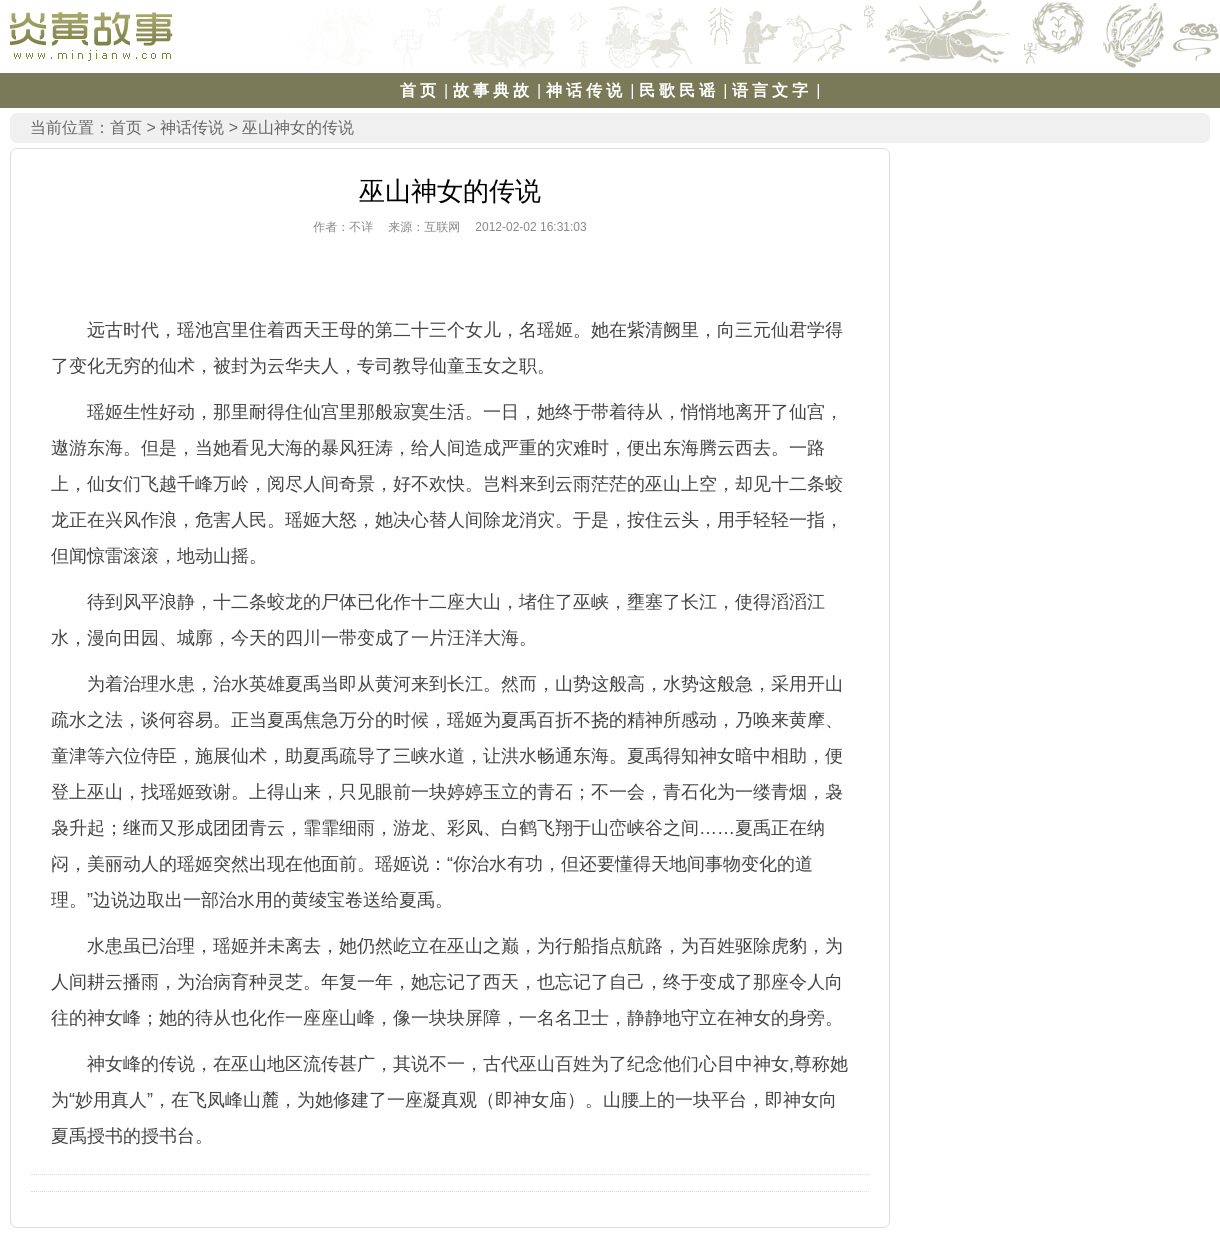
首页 (420, 90)
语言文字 (772, 90)
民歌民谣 (679, 90)
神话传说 (586, 90)
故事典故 (493, 90)
